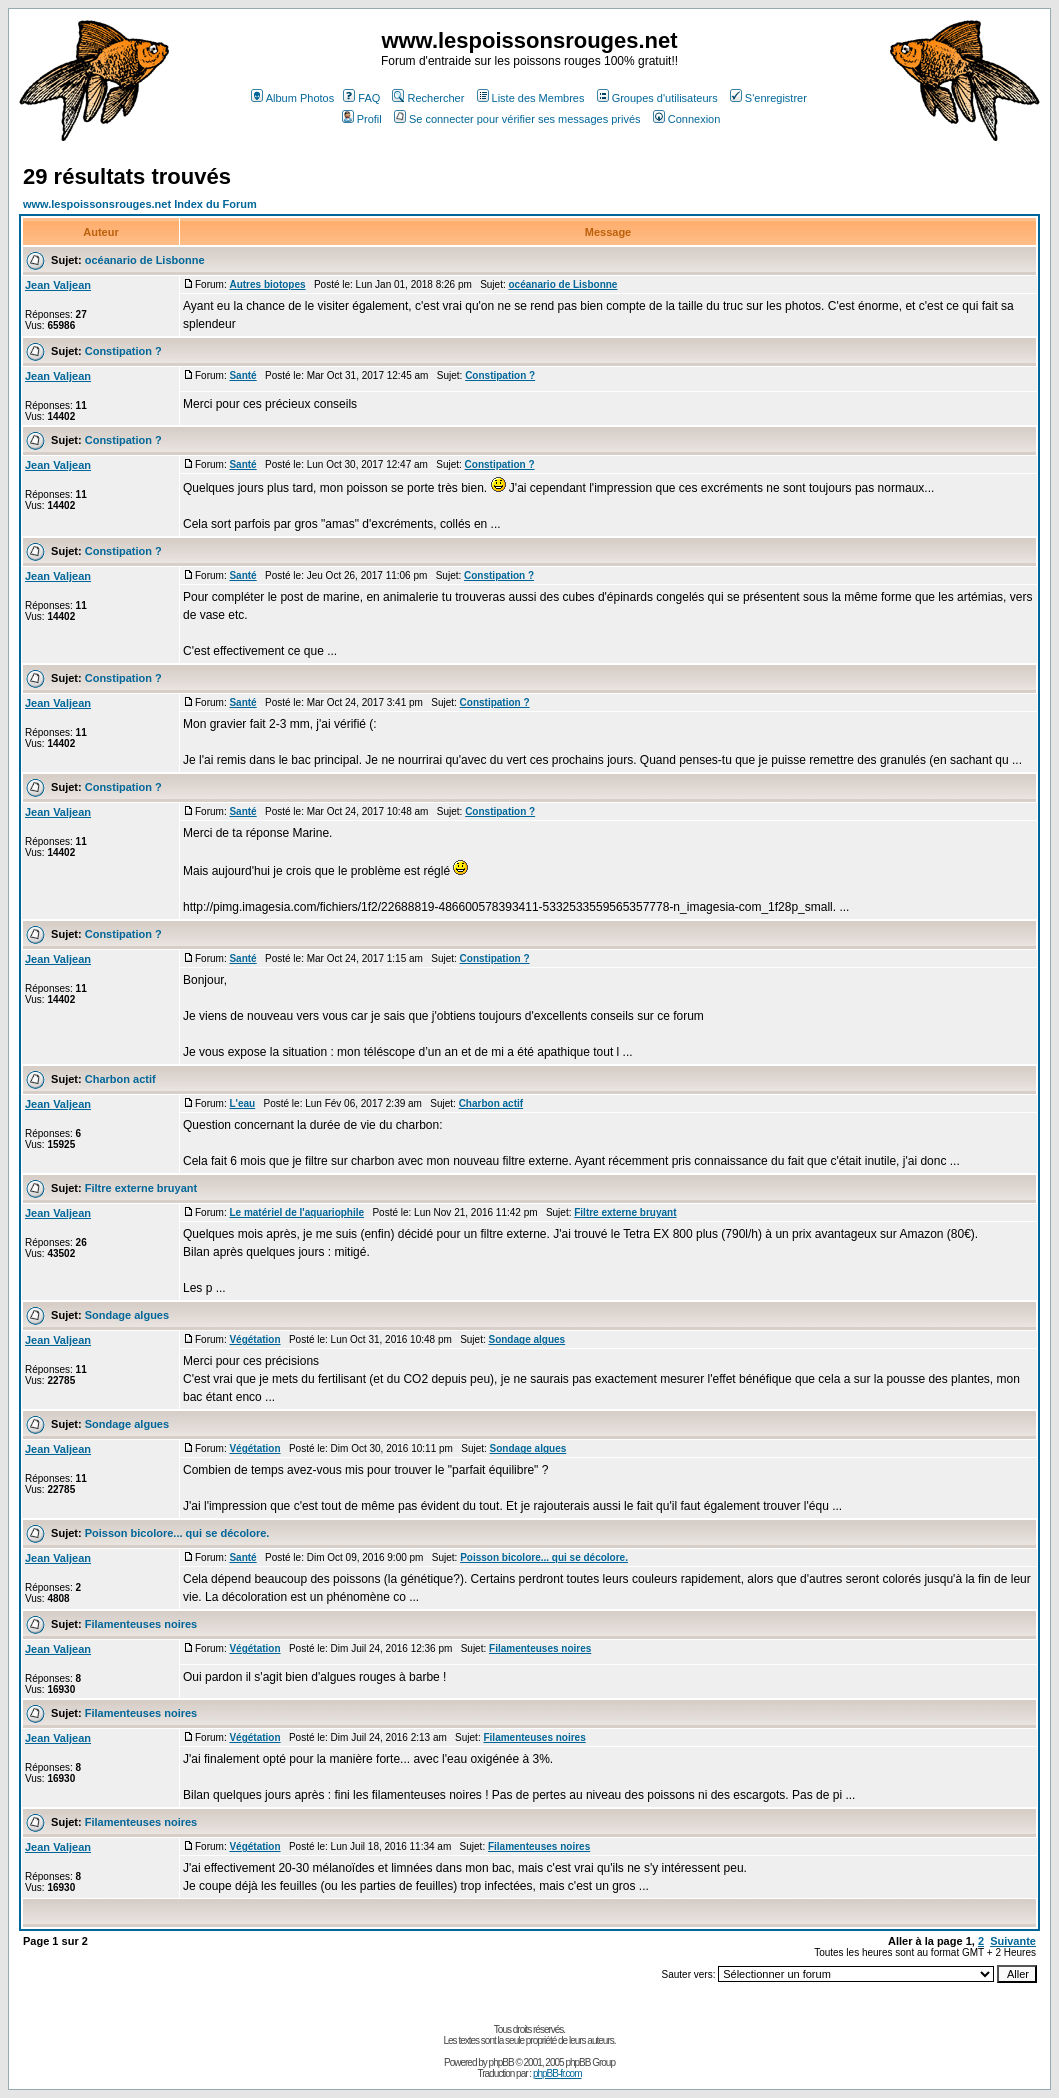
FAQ (361, 98)
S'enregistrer (768, 98)
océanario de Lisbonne (145, 260)
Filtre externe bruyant (141, 1188)
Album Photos (292, 98)
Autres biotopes (267, 284)
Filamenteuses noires (141, 1624)
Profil (362, 119)
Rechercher (428, 98)
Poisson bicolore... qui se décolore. (177, 1533)
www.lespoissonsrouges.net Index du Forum (140, 204)
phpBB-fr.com (557, 2073)
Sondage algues (127, 1315)
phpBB (501, 2062)
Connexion (687, 119)
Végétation (254, 1339)
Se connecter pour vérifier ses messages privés (517, 119)
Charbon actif (120, 1079)
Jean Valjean (58, 285)
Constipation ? (123, 351)
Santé (242, 375)
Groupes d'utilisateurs (657, 98)
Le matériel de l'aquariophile (296, 1212)
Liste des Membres (531, 98)
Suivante (1013, 1941)
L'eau (242, 1103)
